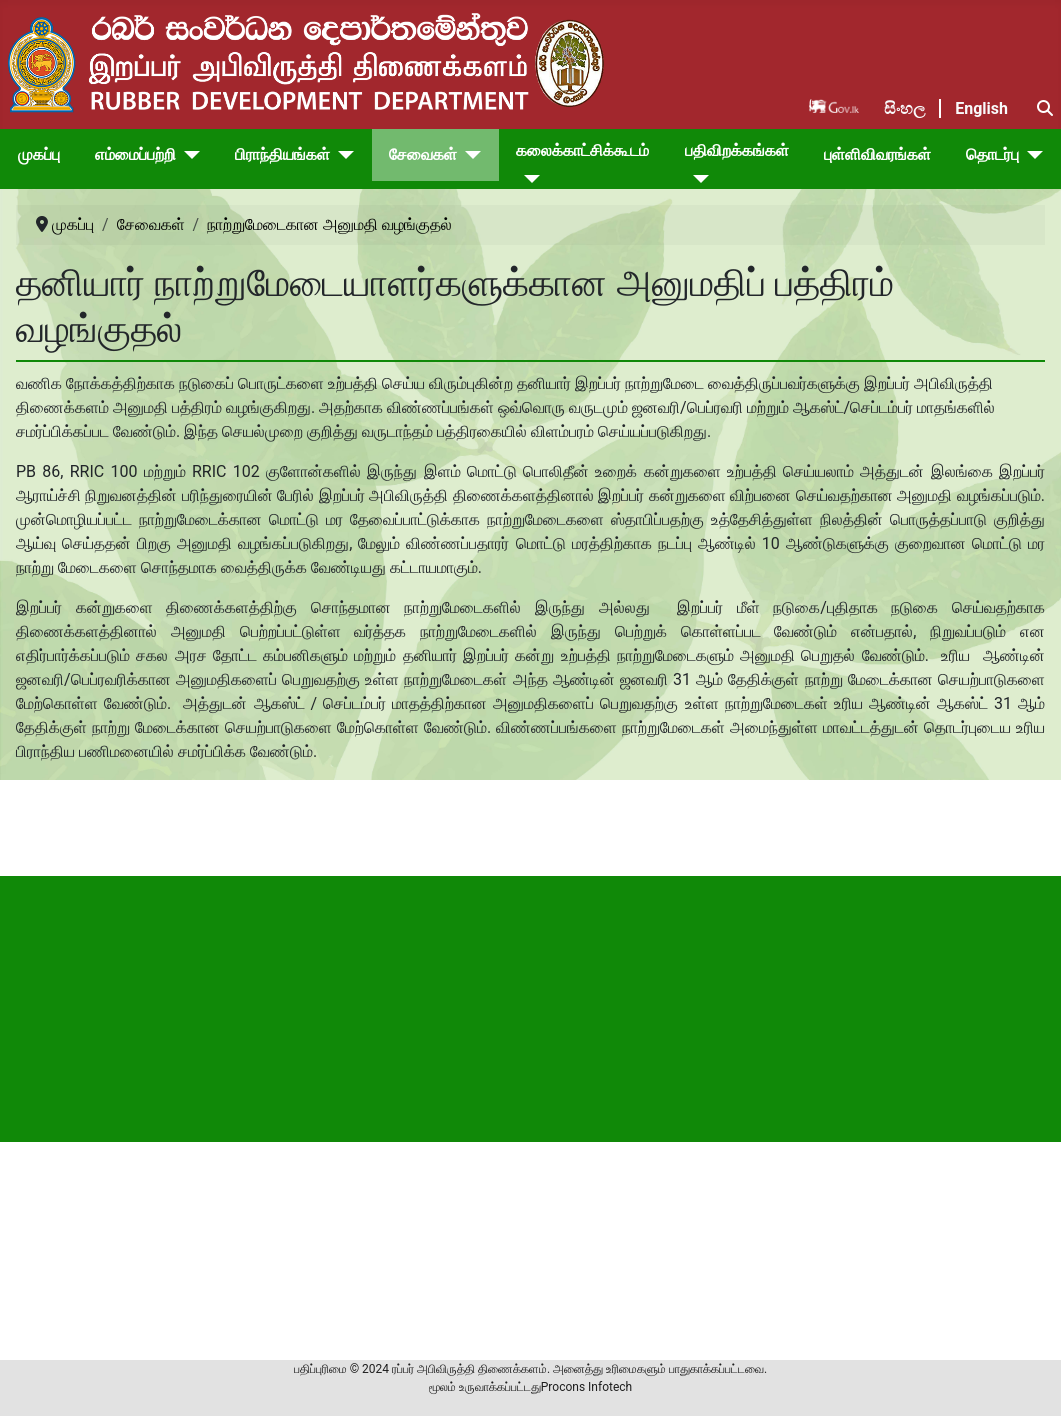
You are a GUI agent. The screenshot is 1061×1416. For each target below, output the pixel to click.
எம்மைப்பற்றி (135, 154)
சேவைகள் (423, 154)
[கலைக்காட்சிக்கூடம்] (528, 179)
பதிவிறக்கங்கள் (737, 150)
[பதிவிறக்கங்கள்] (697, 179)
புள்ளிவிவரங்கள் (877, 154)
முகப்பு (39, 154)
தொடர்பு (992, 154)
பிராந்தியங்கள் (282, 154)
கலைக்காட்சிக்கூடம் (582, 150)
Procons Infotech (586, 1387)
